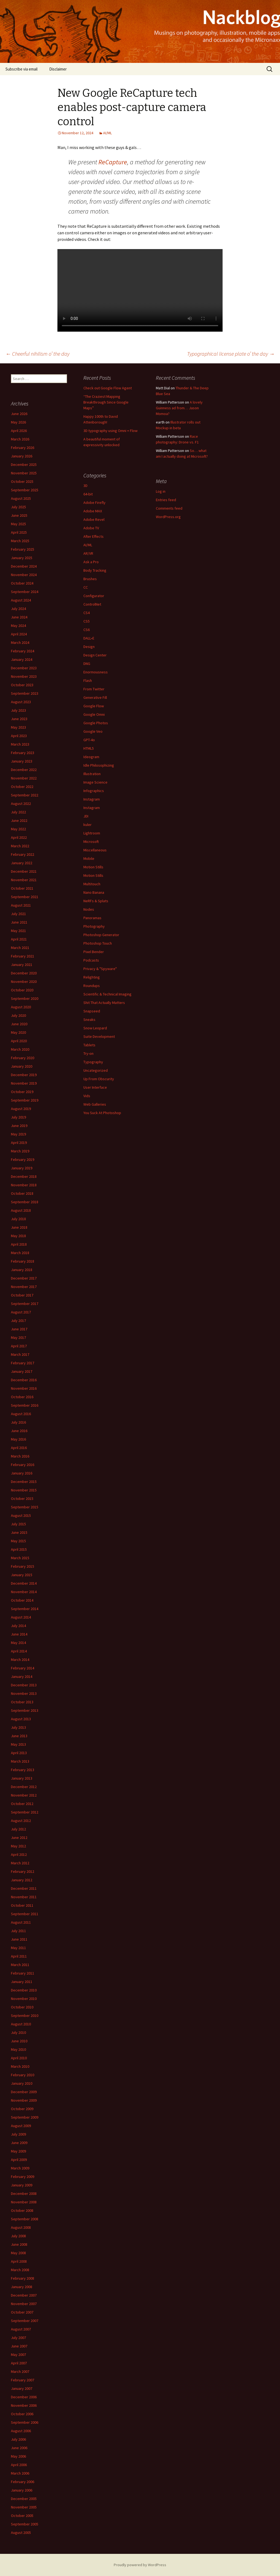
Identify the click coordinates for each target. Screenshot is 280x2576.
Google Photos (95, 722)
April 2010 (19, 2057)
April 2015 (19, 1549)
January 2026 (21, 456)
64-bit (88, 494)
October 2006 (22, 2413)
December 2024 (24, 566)
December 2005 (24, 2498)
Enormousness (95, 672)
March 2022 (20, 845)
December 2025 (24, 464)
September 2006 (24, 2422)
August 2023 (21, 701)
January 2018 (21, 1269)
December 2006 (24, 2396)
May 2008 (18, 2252)
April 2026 (19, 430)
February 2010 (22, 2074)
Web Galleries (94, 1104)
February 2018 (22, 1261)
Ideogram (91, 756)
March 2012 (20, 1863)
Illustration (92, 773)
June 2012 (19, 1837)
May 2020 (18, 1032)
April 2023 (19, 735)
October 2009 (22, 2108)
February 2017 (22, 1362)
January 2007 (21, 2388)
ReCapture (112, 162)
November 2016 (24, 1388)
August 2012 (21, 1820)
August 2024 (21, 600)
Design (89, 646)
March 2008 (20, 2269)
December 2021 (24, 871)
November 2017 (24, 1286)
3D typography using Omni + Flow (110, 430)
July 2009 (18, 2134)
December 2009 (24, 2091)
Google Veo (93, 731)
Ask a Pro (91, 561)
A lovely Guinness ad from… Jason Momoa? (179, 408)
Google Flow (93, 705)
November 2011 (24, 1896)
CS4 (86, 612)
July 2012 (18, 1829)
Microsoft (91, 841)
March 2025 (20, 540)
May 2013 (18, 1744)
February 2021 (22, 956)
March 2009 (20, 2168)
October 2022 (22, 786)
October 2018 (22, 1193)
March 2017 (20, 1354)
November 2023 (24, 676)
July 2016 (18, 1422)
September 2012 (24, 1812)
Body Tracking (94, 570)
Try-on (88, 1053)
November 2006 (24, 2405)
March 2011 (20, 1964)
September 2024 (24, 591)
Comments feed (169, 508)
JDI (85, 816)
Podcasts (91, 960)
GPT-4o (89, 739)
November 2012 (24, 1795)
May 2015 (18, 1540)
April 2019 (19, 1142)
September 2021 (24, 896)
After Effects (93, 536)
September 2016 (24, 1405)
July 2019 (18, 1117)
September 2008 (24, 2218)
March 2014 (20, 1659)
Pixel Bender (93, 951)
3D (85, 485)
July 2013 (18, 1727)
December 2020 (24, 973)
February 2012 (22, 1871)
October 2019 (22, 1091)
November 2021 (24, 879)
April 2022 (19, 837)
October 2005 (22, 2515)
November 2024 (24, 574)
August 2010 (21, 2024)
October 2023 (22, 684)
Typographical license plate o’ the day (231, 353)
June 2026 (19, 413)
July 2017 (18, 1320)
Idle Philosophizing (98, 765)
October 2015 (22, 1498)
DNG (86, 663)
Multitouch (91, 883)
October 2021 (22, 888)
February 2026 (22, 447)
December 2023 (24, 667)
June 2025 (19, 515)
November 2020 (24, 981)
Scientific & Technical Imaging (107, 994)
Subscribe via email (21, 69)
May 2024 (18, 625)
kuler (87, 824)
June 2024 (19, 617)
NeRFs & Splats (95, 900)
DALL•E (88, 638)
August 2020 (21, 1006)
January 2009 (21, 2185)
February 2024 (22, 651)
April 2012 (19, 1854)
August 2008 (21, 2227)
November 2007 (24, 2303)
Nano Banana (93, 892)
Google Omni (94, 714)
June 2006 (19, 2447)
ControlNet (92, 604)
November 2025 (24, 473)
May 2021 (18, 930)
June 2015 (19, 1532)
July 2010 (18, 2032)
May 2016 (18, 1439)
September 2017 (24, 1303)
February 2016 (22, 1464)
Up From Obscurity (98, 1078)
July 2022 (18, 812)
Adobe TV (91, 527)
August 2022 (21, 803)
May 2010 (18, 2049)
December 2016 (24, 1379)
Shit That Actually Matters (104, 1002)
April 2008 (19, 2261)
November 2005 (24, 2507)
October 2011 (22, 1905)
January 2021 (21, 964)
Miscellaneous (95, 850)
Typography (93, 1061)
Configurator (93, 595)
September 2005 (24, 2524)
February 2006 (22, 2481)
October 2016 (22, 1396)
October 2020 (22, 990)
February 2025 (22, 549)
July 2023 (18, 710)
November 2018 (24, 1184)
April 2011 (19, 1956)
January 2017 (21, 1371)
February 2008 (22, 2278)
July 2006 (18, 2439)
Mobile (88, 858)
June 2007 (19, 2346)
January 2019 (21, 1168)
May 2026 (18, 422)
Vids (86, 1095)
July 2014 (18, 1625)
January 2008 (21, 2286)
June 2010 (19, 2040)
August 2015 (21, 1515)
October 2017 (22, 1295)
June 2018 (19, 1227)
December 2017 (24, 1278)
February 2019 (22, 1159)
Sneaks (89, 1019)
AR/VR (88, 553)
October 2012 (22, 1803)
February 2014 (22, 1668)
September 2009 (24, 2117)
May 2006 (18, 2456)
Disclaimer (58, 69)
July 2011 (18, 1930)
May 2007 (18, 2354)
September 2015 (24, 1507)
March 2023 (20, 744)
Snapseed (91, 1011)
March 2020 (20, 1049)
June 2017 (19, 1329)
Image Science (95, 782)
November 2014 (24, 1591)
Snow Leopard (95, 1028)
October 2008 (22, 2210)
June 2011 (19, 1939)
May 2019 (18, 1134)
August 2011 (21, 1922)
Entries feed (166, 499)
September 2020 (24, 998)
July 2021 (18, 913)
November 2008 (24, 2202)
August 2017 (21, 1312)
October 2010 (22, 2007)
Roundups (91, 985)
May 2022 (18, 828)
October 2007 (22, 2312)
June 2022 (19, 820)
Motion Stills (93, 866)
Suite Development (99, 1036)
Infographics (93, 790)
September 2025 (24, 489)
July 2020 (18, 1015)
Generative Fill (95, 697)
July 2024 (18, 608)
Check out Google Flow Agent (107, 387)
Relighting (91, 977)
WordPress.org (168, 516)
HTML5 (88, 748)
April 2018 (19, 1244)
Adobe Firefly (94, 502)
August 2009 (21, 2125)
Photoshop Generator (101, 934)
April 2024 (19, 634)
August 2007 (21, 2329)
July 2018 (18, 1218)
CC (85, 587)
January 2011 (21, 1981)
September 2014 (24, 1608)
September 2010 (24, 2015)
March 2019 (20, 1151)
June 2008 (19, 2244)
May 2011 (18, 1947)
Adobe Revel (93, 519)
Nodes (88, 909)
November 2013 (24, 1693)
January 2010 (21, 2083)
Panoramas (92, 917)
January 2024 (21, 659)
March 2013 (20, 1761)
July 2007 (18, 2337)
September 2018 (24, 1201)
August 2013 (21, 1718)
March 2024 (20, 642)
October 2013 (22, 1701)
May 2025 (18, 523)
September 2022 (24, 795)
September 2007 (24, 2320)
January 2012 (21, 1879)
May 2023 (18, 727)
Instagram (91, 799)
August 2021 (21, 905)
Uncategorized (95, 1070)
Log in (160, 491)
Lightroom (91, 833)
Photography (94, 926)
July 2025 (18, 506)
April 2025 (19, 532)
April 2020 (19, 1040)
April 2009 (19, 2159)
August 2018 (21, 1210)
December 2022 (24, 769)
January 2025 (21, 557)
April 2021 (19, 939)
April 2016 (19, 1447)
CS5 (86, 621)
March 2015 (20, 1557)
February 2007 (22, 2380)
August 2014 (21, 1617)
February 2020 (22, 1057)
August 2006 (21, 2430)
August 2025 (21, 498)
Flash (87, 680)
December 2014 (24, 1583)
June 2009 (19, 2142)
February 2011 (22, 1973)
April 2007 (19, 2363)
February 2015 (22, 1566)
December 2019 (24, 1074)
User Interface (95, 1087)
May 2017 (18, 1337)
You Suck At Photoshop (102, 1112)
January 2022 (21, 862)
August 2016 (21, 1413)
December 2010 (24, 1990)
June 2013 (19, 1735)
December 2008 (24, 2193)
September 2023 (24, 693)
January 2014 (21, 1676)
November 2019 (24, 1083)
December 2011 (24, 1888)
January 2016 (21, 1473)
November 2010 (24, 1998)
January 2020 (21, 1066)
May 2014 (18, 1642)
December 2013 (24, 1685)
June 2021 (19, 922)
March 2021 (20, 947)
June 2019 (19, 1125)
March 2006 (20, 2473)
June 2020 (19, 1023)
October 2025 (22, 481)
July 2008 (18, 2235)
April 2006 (19, 2464)
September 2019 (24, 1100)
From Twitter (93, 689)
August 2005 (21, 2532)
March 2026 (20, 439)
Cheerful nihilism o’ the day (37, 353)
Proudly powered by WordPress (140, 2564)
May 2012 (18, 1846)
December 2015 (24, 1481)
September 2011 (24, 1913)
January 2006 (21, 2490)
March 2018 (20, 1252)
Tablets (89, 1044)
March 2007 (20, 2371)
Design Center (95, 655)
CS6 (86, 629)
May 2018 (18, 1235)
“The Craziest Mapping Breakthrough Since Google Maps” (106, 402)
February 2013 (22, 1769)
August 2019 (21, 1108)
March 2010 (20, 2066)
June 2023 (19, 718)
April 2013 (19, 1752)
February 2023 (22, 752)
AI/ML (107, 132)
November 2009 (24, 2100)
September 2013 (24, 1710)
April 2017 (19, 1346)
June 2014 (19, 1634)
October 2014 (22, 1600)
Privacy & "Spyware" (100, 968)
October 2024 (22, 583)
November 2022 (24, 778)
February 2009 (22, 2176)
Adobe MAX (92, 511)
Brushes (90, 578)
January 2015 (21, 1574)
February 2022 (22, 854)
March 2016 (20, 1456)
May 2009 (18, 2151)
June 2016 (19, 1430)
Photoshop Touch (97, 943)
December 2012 (24, 1786)
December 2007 (24, 2295)
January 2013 (21, 1778)
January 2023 (21, 761)
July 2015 (18, 1523)
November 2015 (24, 1490)
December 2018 (24, 1176)
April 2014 (19, 1651)
